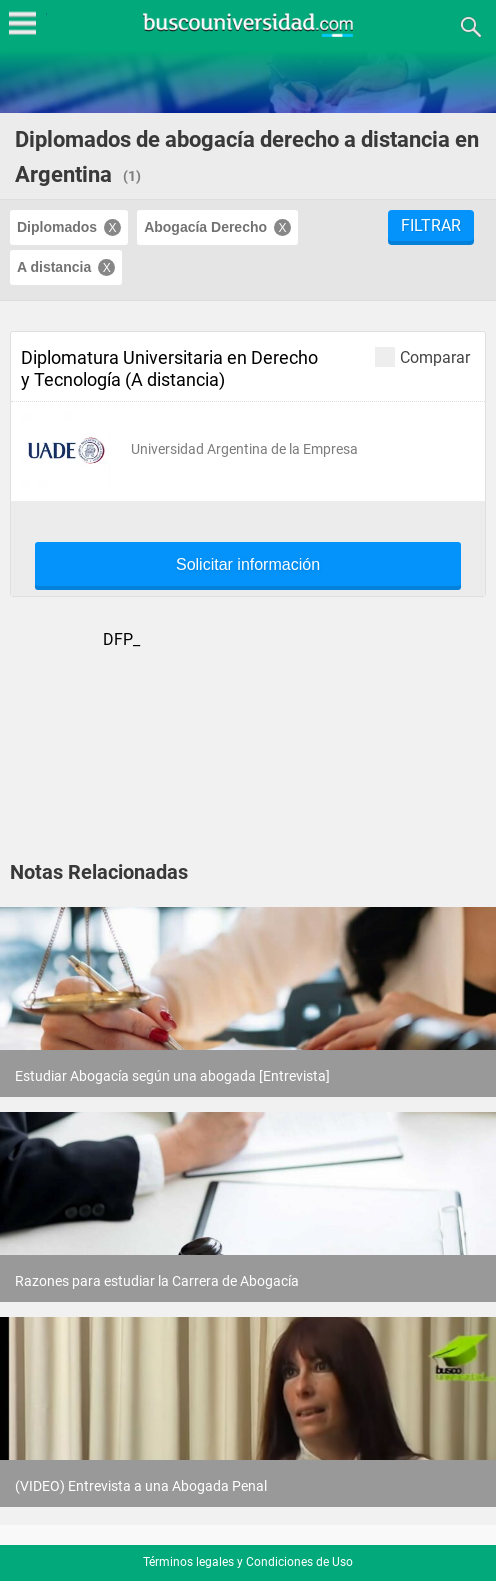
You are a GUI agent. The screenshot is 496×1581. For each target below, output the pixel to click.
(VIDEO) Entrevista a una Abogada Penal (141, 1486)
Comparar (422, 356)
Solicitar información (248, 565)
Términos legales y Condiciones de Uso (248, 1562)
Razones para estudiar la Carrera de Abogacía (157, 1281)
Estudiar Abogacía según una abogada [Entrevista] (172, 1076)
